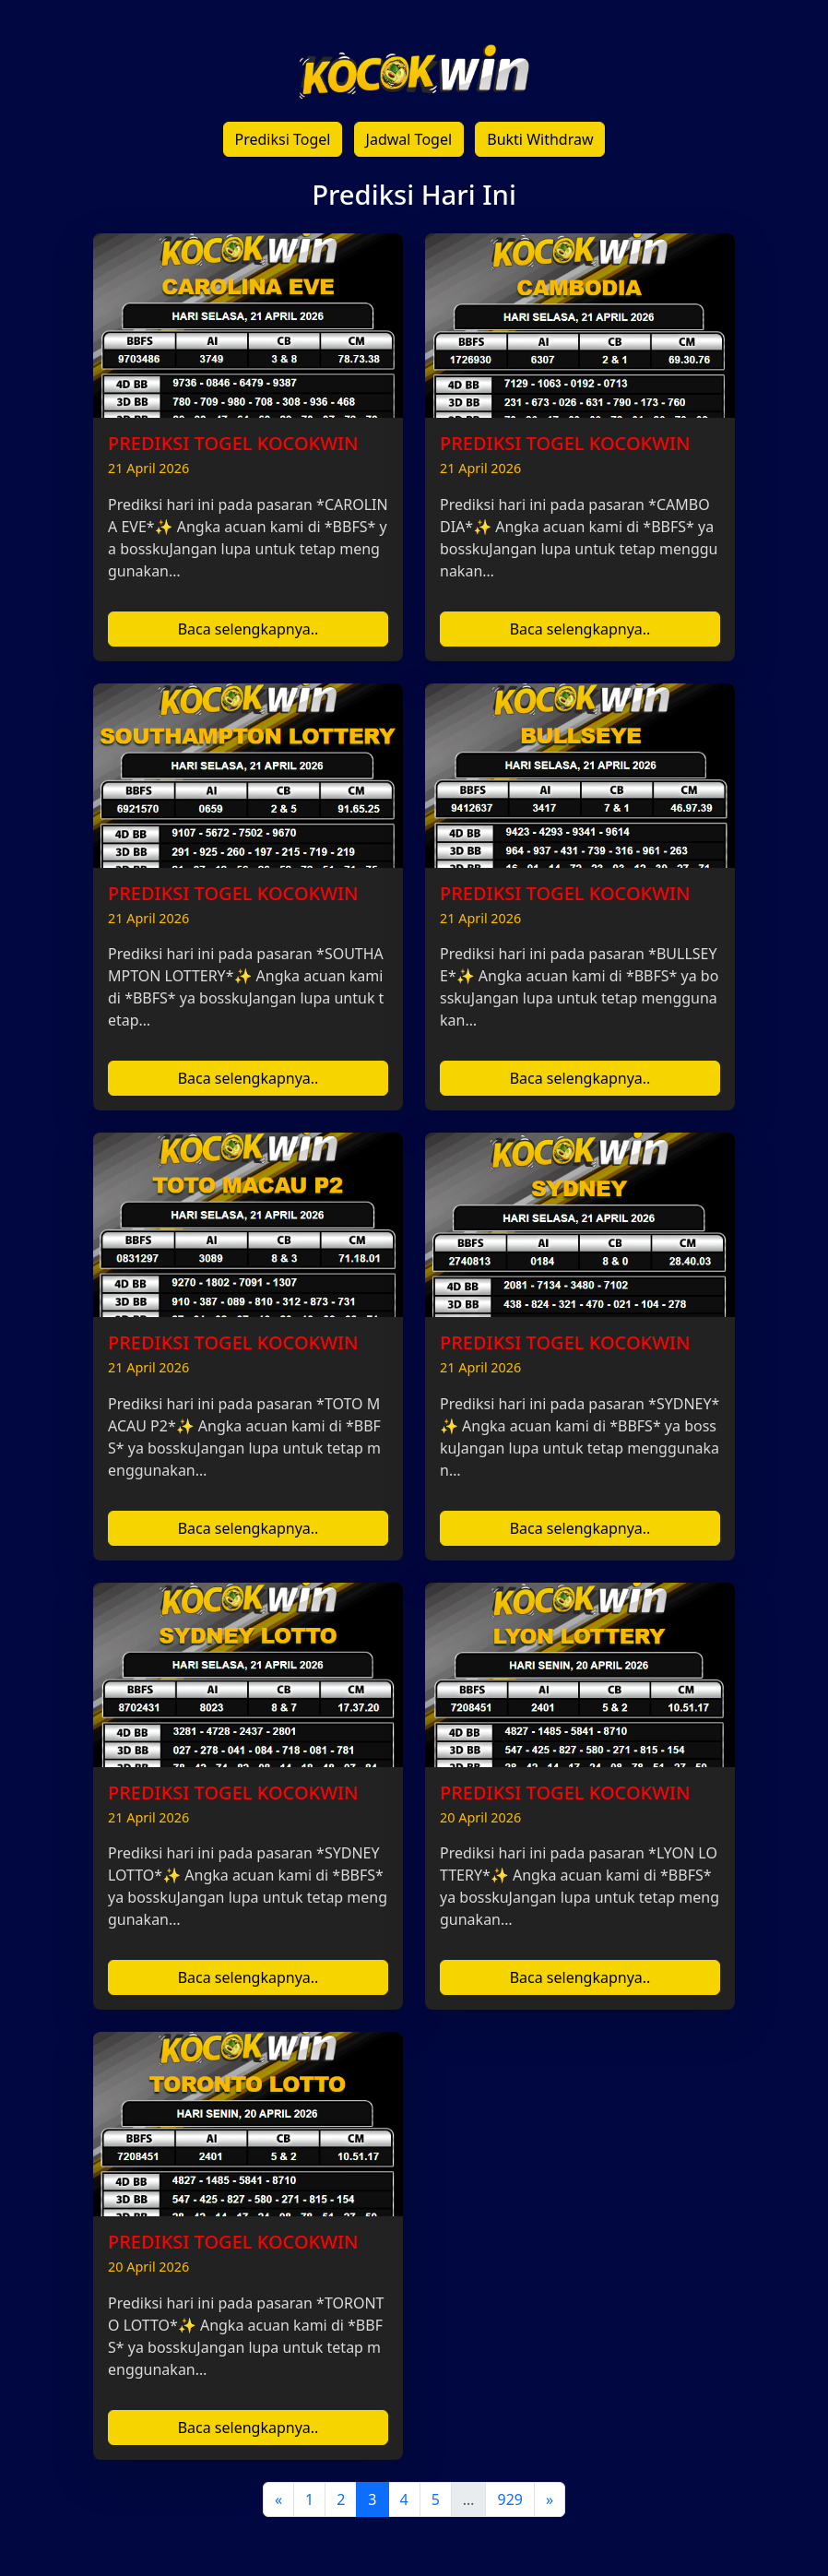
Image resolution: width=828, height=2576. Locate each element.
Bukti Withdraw (540, 139)
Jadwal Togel (409, 139)
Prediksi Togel (283, 139)
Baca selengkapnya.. (248, 629)
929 (509, 2499)
